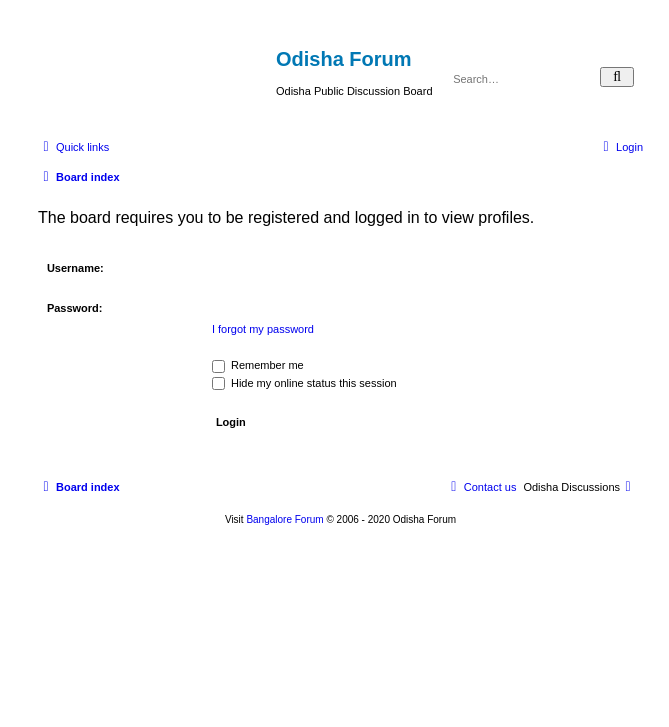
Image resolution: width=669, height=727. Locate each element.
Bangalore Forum (284, 519)
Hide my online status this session (304, 383)
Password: (75, 308)
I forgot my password (263, 329)
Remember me (258, 365)
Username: (75, 268)
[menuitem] (620, 147)
